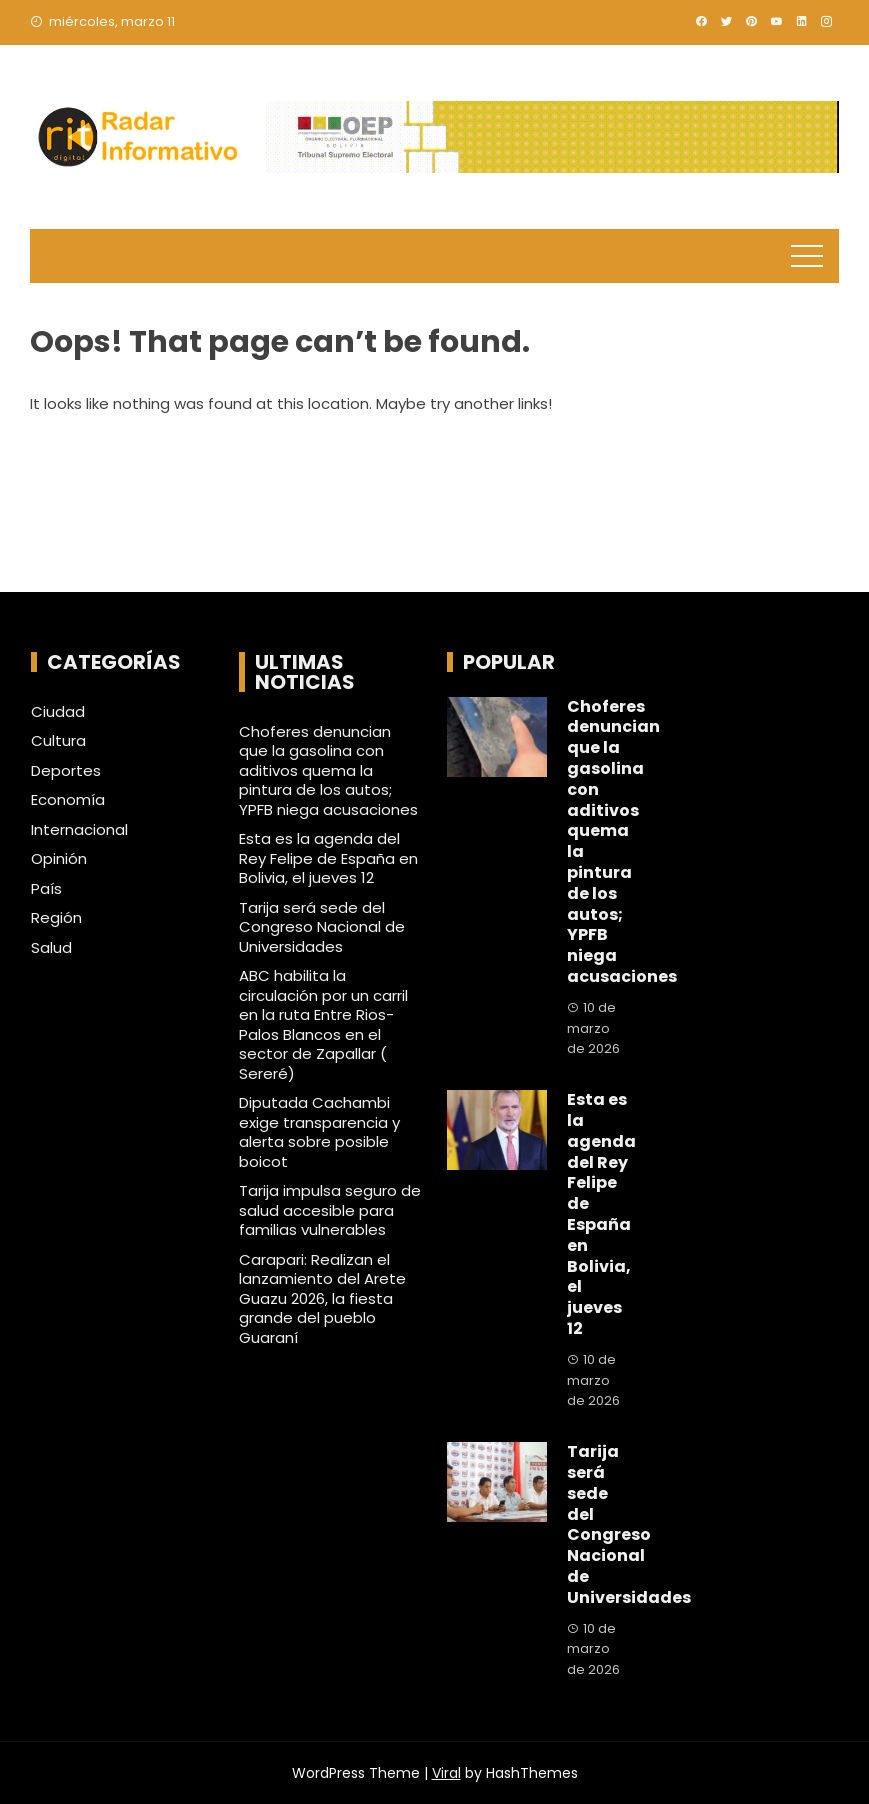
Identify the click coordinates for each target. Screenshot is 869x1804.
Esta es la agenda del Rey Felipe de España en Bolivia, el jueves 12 (328, 858)
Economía (68, 800)
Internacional (79, 830)
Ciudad (58, 712)
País (46, 889)
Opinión (59, 859)
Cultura (58, 741)
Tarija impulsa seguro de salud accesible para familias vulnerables (330, 1210)
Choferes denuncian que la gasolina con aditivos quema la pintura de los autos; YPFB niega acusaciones (328, 770)
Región (56, 918)
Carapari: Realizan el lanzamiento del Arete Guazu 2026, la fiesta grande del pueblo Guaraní (322, 1298)
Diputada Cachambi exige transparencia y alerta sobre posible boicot (319, 1132)
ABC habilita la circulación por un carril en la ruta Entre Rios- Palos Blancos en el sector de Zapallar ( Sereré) (323, 1024)
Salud (51, 948)
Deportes (66, 771)
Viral (446, 1773)
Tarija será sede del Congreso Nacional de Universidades (322, 927)
